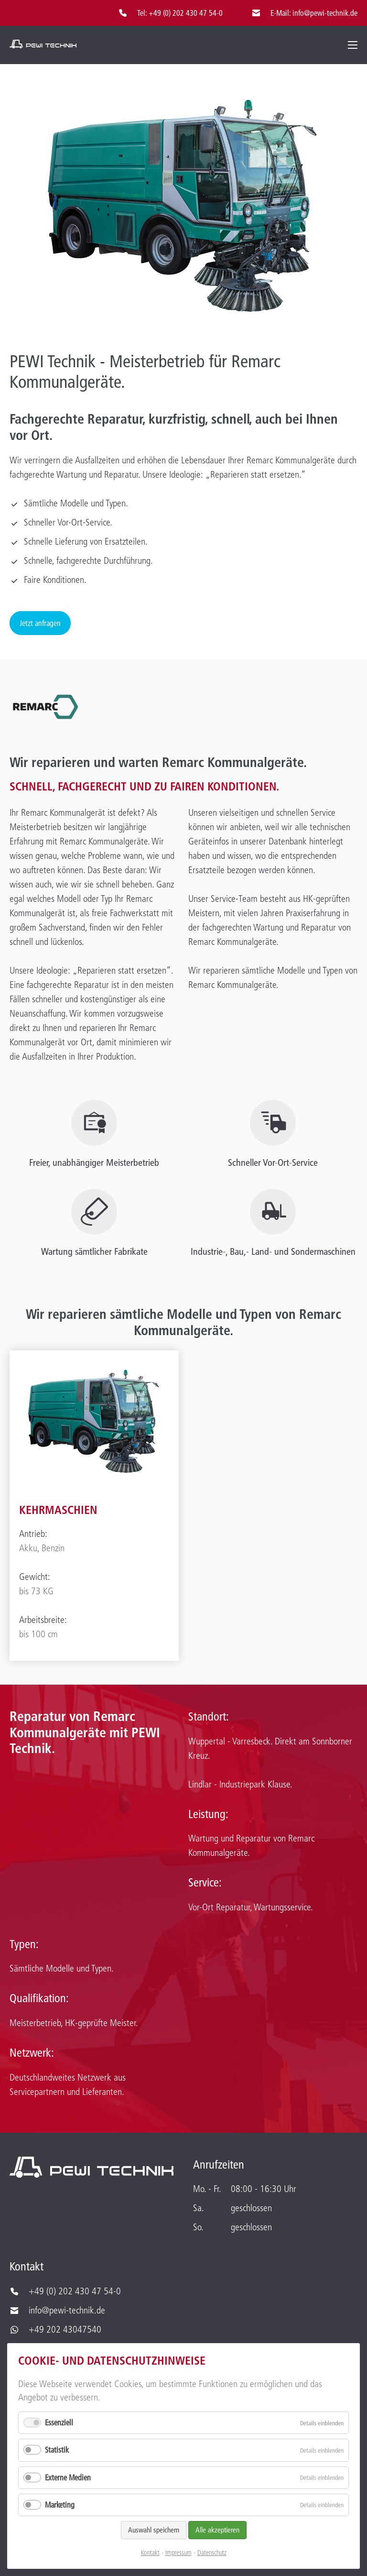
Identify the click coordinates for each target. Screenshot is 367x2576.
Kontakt (150, 2553)
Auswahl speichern (153, 2529)
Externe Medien (68, 2477)
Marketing (60, 2505)
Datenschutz (212, 2553)
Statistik (57, 2450)
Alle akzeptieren (217, 2529)
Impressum (178, 2553)
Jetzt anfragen (40, 623)
